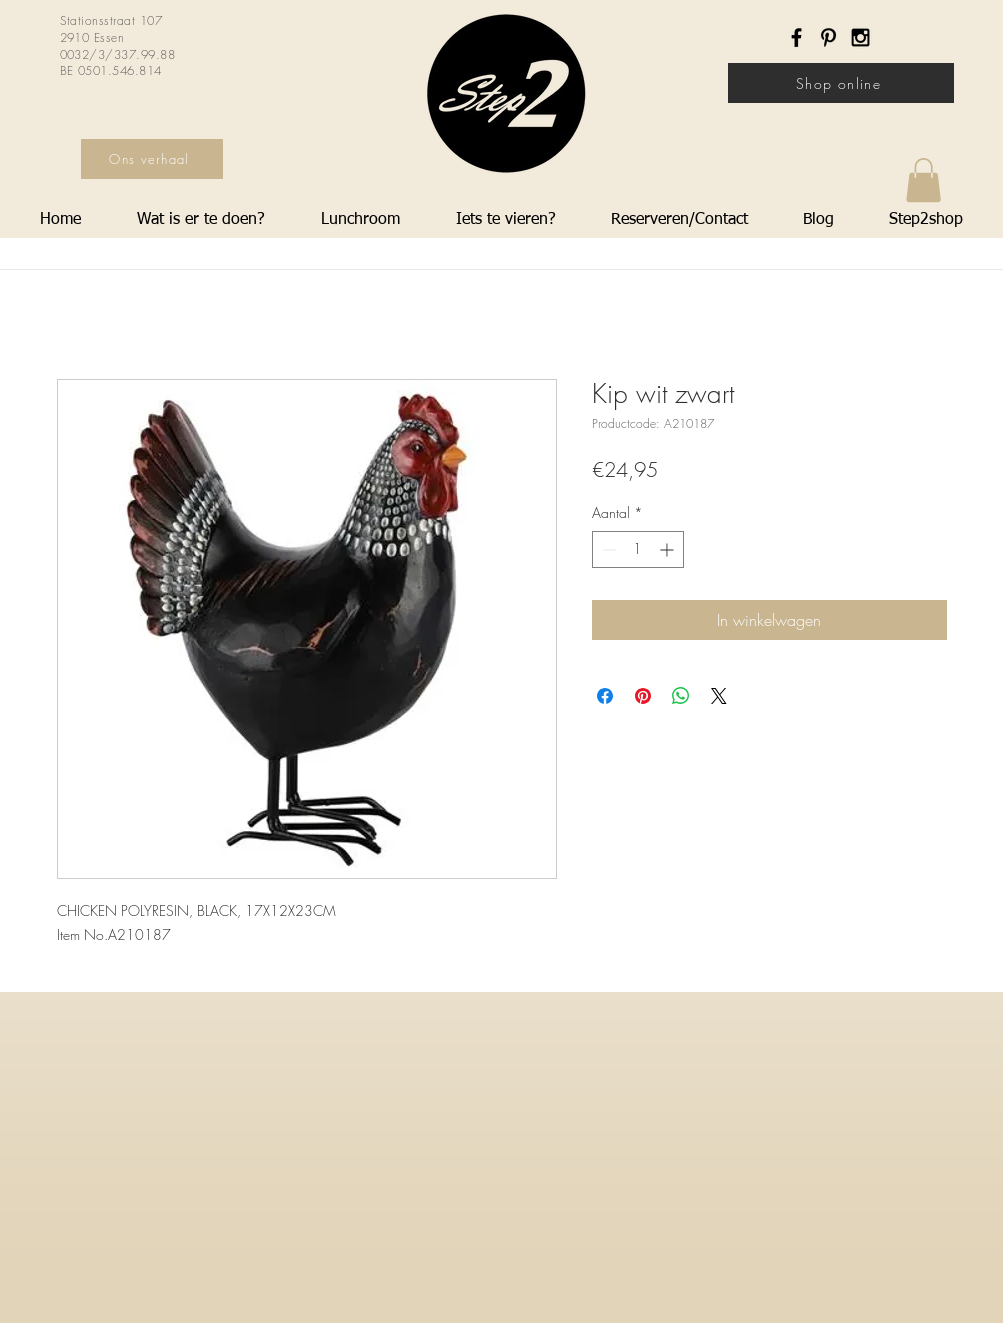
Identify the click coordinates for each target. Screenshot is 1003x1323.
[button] (923, 180)
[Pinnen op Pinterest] (643, 696)
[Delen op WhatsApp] (681, 696)
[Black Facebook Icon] (796, 37)
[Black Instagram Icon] (860, 37)
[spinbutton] (638, 549)
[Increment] (668, 549)
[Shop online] (841, 83)
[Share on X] (719, 696)
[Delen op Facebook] (605, 696)
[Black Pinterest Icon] (828, 37)
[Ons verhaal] (152, 159)
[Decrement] (607, 549)
